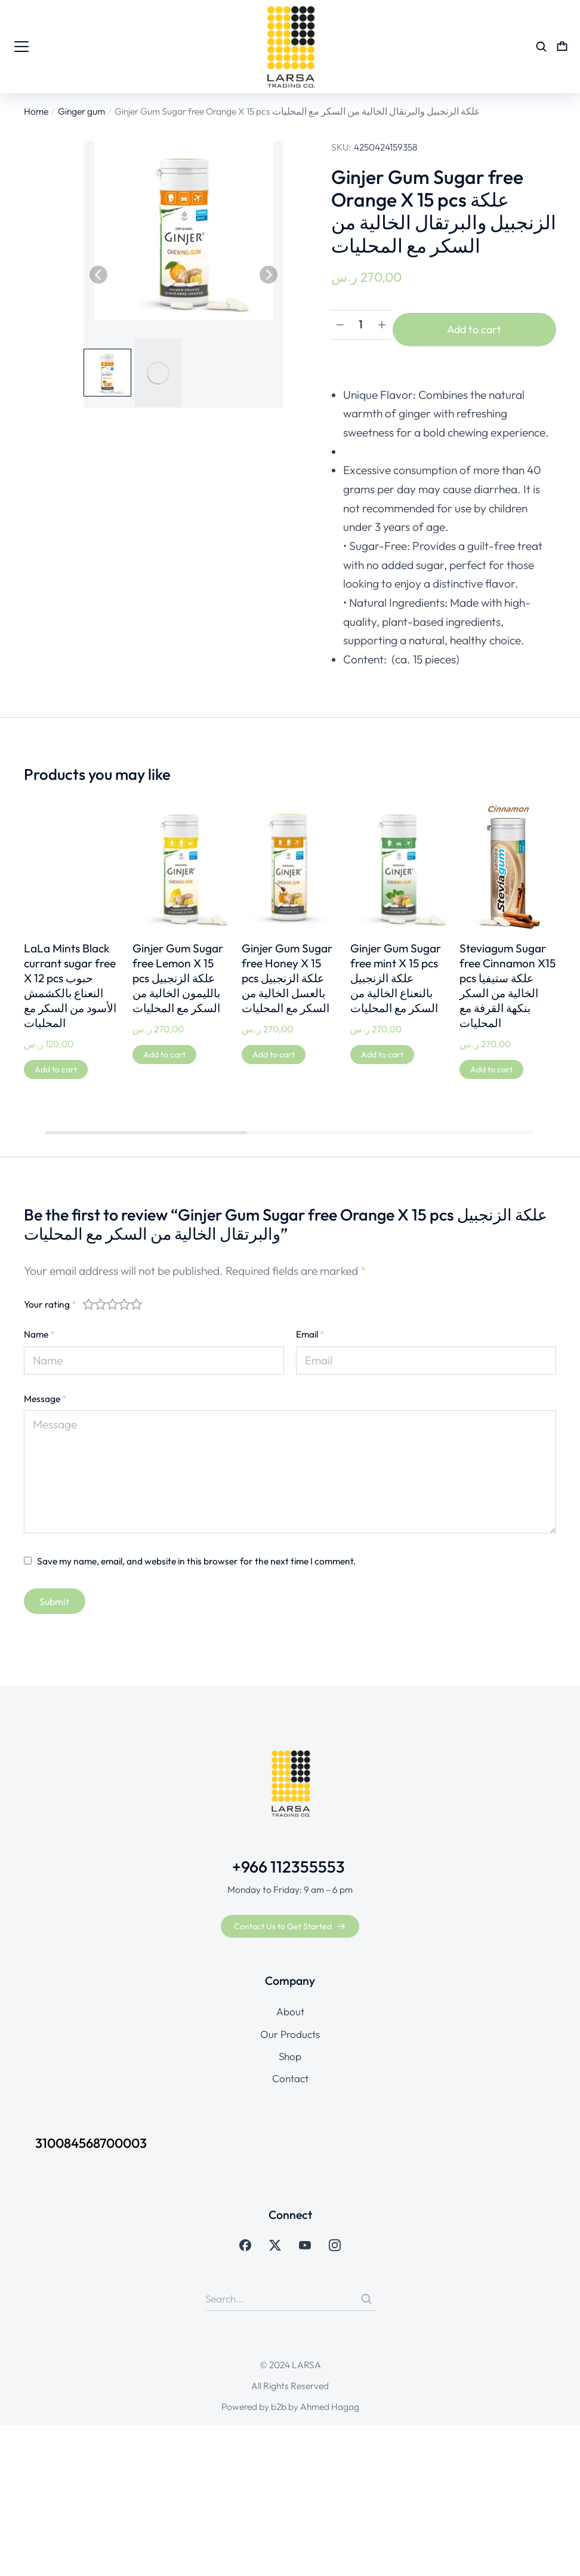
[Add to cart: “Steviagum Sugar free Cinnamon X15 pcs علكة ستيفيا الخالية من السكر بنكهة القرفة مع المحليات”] (491, 1063)
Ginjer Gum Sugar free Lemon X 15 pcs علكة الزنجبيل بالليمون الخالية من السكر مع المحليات (177, 972)
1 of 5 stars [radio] (88, 1298)
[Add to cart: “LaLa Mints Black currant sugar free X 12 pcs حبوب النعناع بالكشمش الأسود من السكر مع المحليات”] (56, 1063)
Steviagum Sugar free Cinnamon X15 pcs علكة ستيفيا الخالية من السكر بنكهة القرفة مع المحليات (507, 979)
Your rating (50, 1298)
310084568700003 (103, 2137)
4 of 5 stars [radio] (124, 1298)
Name (39, 1328)
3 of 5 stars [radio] (112, 1298)
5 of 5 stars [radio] (136, 1298)
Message (45, 1392)
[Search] (366, 2293)
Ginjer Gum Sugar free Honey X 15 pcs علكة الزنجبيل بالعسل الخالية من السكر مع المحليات (287, 972)
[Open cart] (562, 47)
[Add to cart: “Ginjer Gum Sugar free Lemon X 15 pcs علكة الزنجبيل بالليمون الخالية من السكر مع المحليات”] (164, 1048)
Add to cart (479, 326)
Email (310, 1328)
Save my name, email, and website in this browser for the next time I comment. (196, 1555)
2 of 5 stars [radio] (100, 1298)
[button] (98, 275)
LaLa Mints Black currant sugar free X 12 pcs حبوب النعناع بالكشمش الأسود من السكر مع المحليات (70, 979)
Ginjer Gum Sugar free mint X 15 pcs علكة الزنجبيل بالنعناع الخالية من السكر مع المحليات (395, 972)
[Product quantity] (361, 326)
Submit (54, 1595)
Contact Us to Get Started (290, 1920)
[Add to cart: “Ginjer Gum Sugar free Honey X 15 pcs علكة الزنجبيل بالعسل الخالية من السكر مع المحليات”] (274, 1048)
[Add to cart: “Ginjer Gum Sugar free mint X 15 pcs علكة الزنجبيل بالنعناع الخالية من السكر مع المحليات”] (382, 1048)
